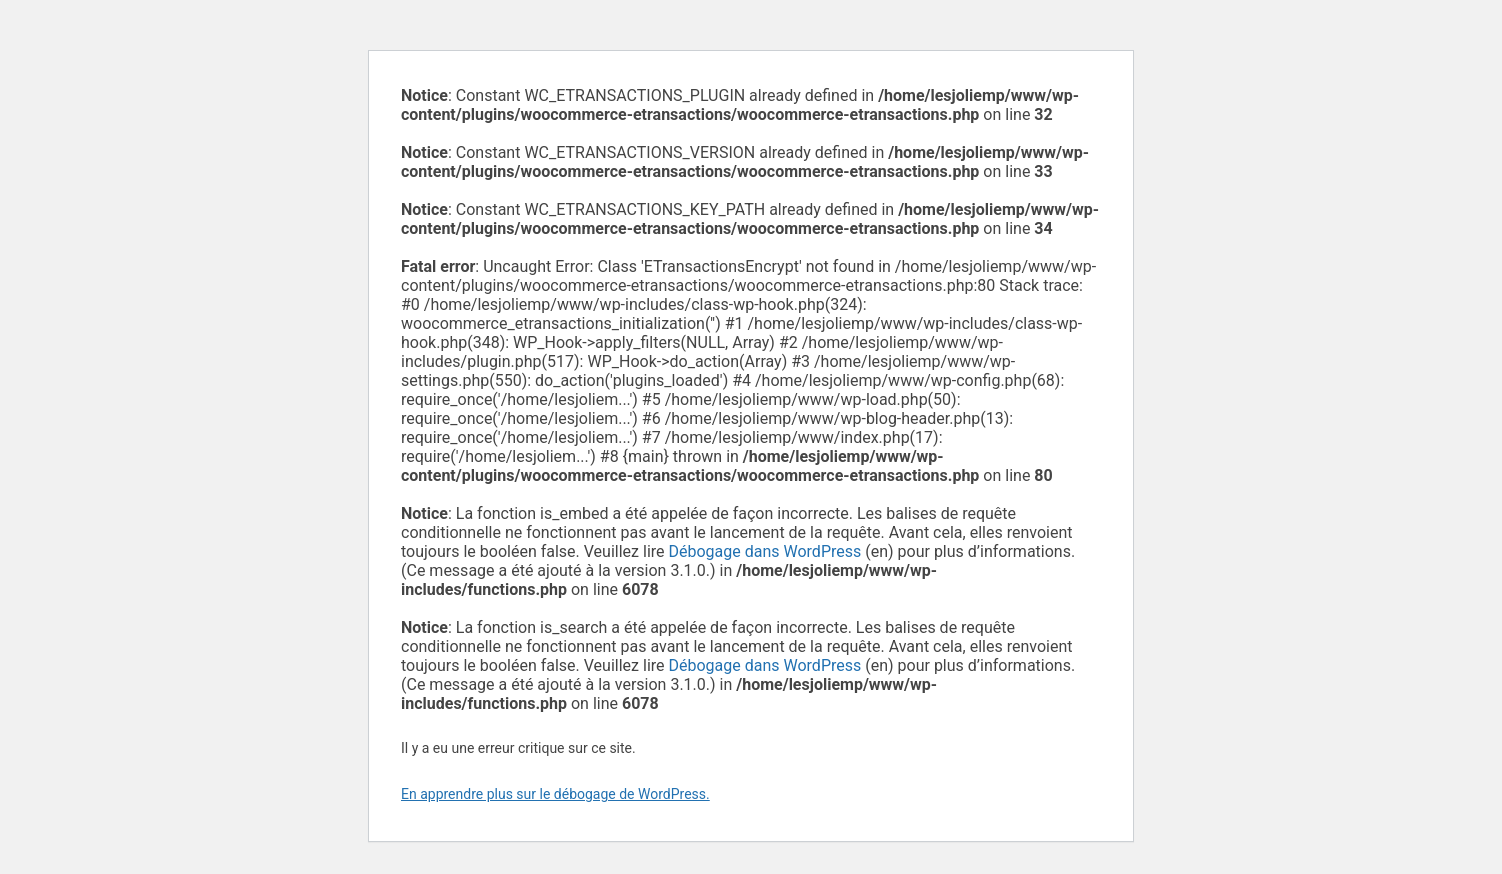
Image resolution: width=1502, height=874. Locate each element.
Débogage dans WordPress (765, 551)
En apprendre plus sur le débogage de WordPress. (555, 794)
